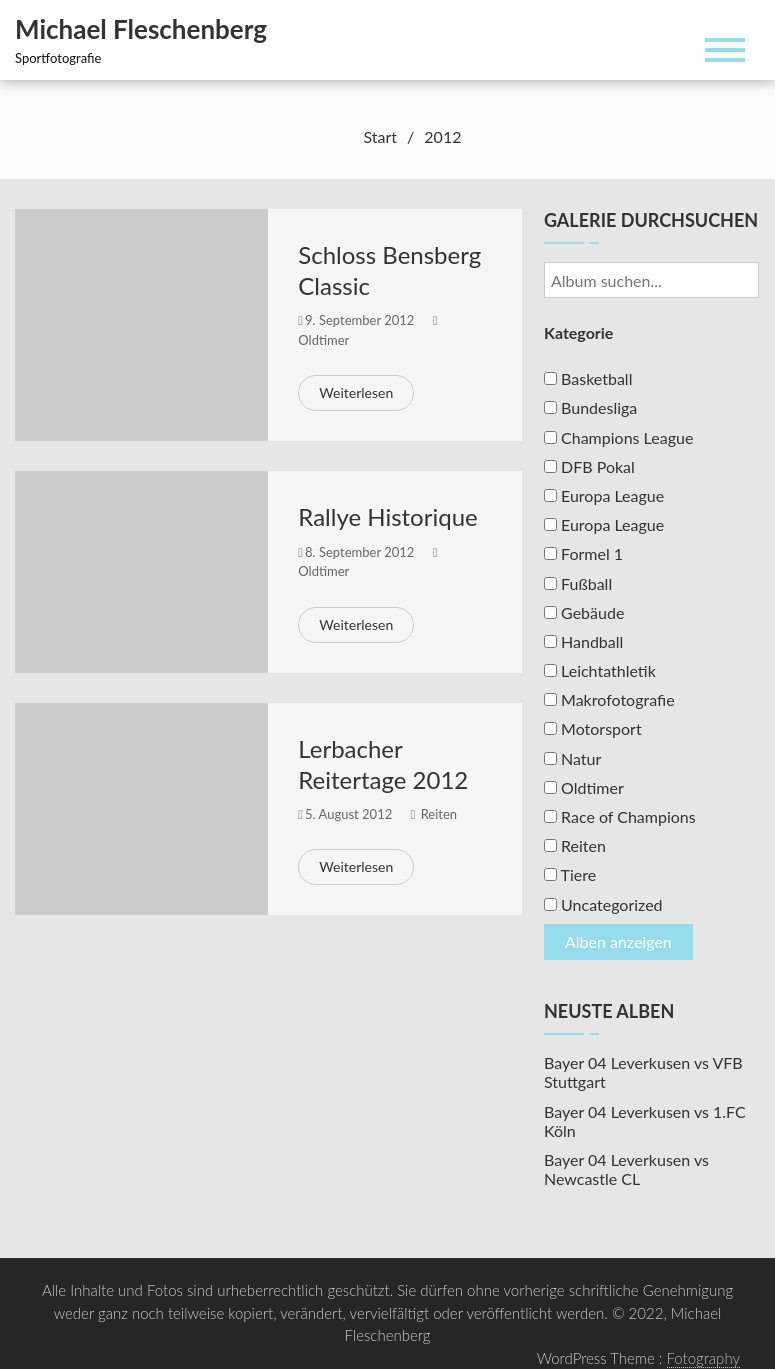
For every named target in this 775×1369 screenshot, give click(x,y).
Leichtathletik (600, 670)
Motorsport (593, 728)
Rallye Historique (387, 516)
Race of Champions (620, 816)
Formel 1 (583, 553)
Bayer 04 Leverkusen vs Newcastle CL (626, 1169)
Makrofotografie (609, 699)
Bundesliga (590, 407)
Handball (583, 641)
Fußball (578, 583)
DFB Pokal (589, 466)
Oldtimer (323, 340)
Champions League (618, 437)
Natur (572, 758)
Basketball (588, 378)
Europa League (604, 495)
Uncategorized (603, 904)
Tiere (570, 874)
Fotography (704, 1358)
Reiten (439, 814)
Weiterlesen (356, 392)
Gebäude (584, 612)
